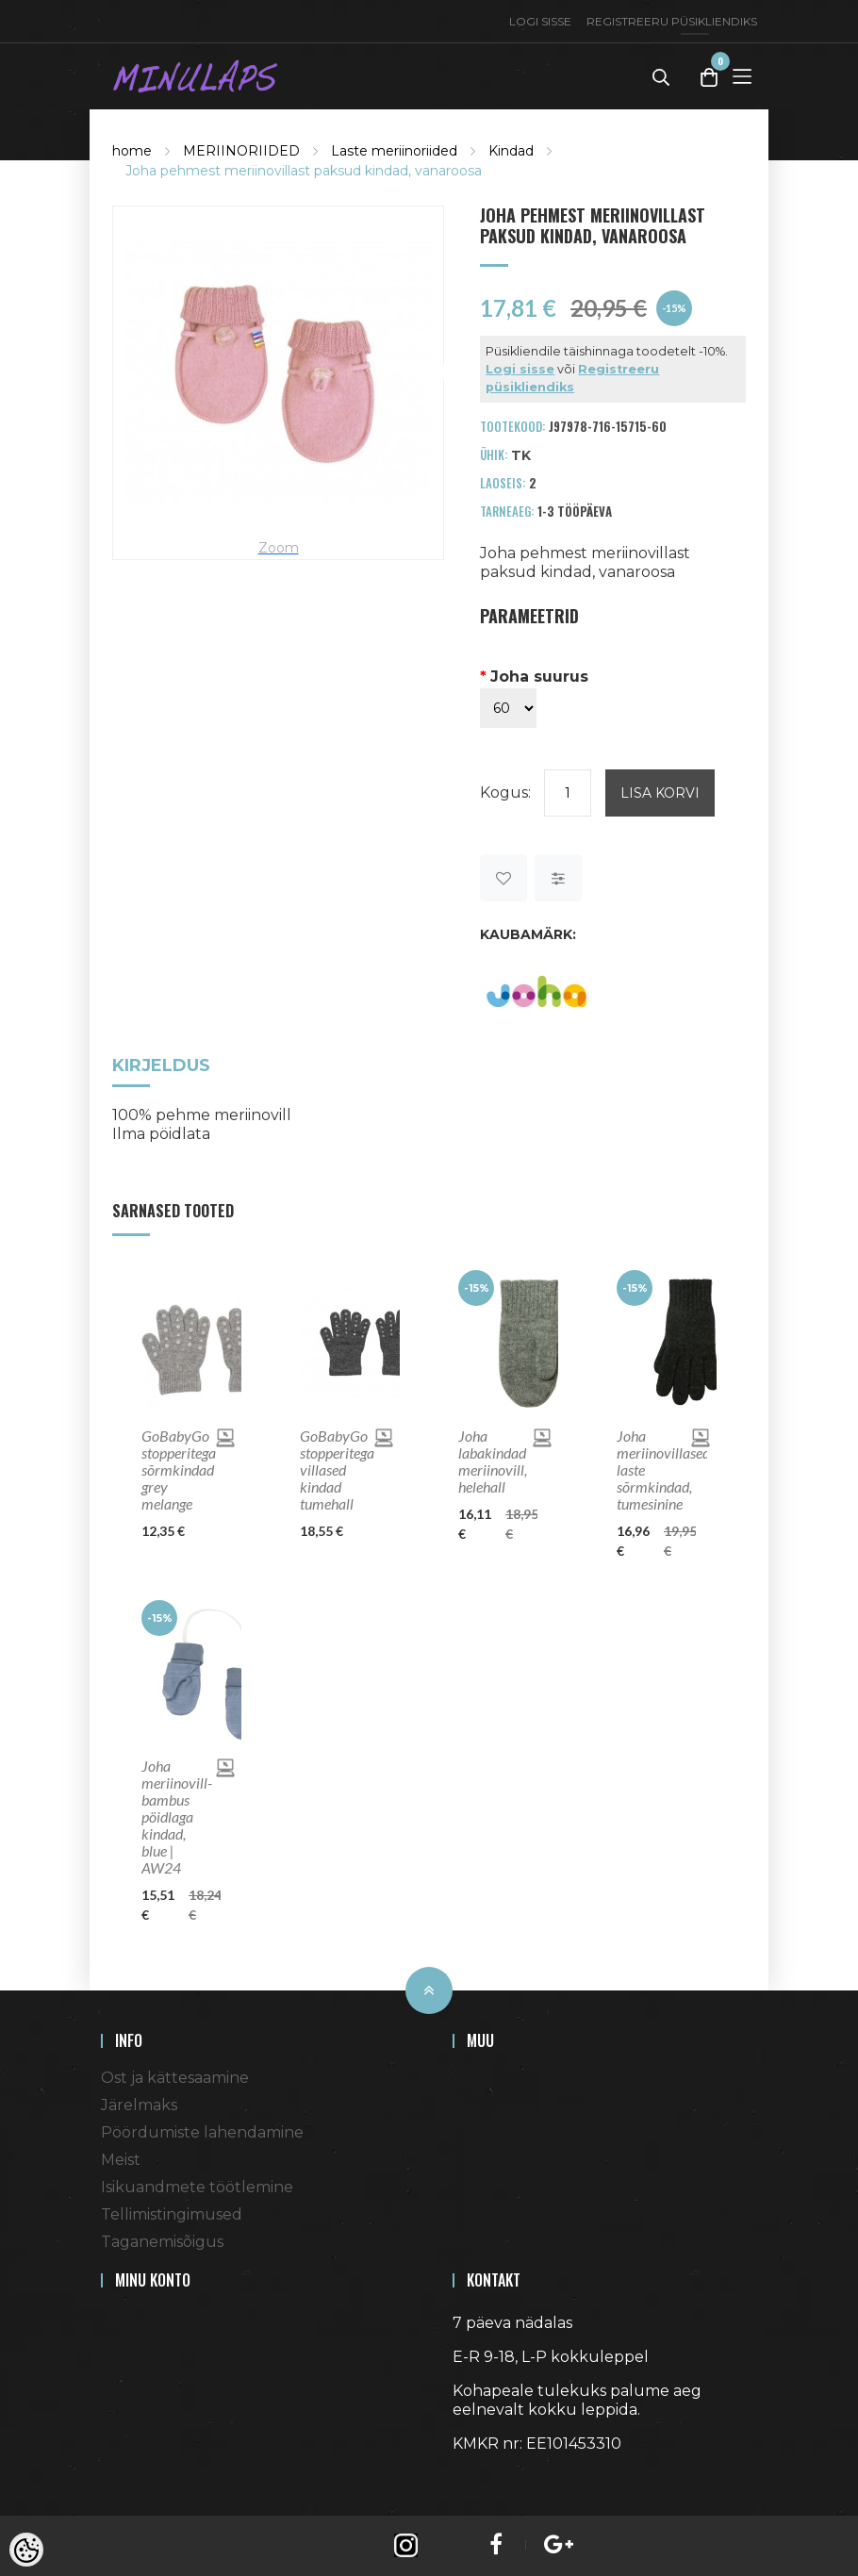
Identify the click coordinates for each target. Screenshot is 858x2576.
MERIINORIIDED (241, 150)
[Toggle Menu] (742, 75)
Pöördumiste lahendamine (202, 2132)
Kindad (511, 150)
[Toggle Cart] (709, 76)
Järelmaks (139, 2105)
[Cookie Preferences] (26, 2550)
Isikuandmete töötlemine (197, 2187)
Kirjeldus (161, 1067)
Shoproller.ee (486, 2478)
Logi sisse (540, 21)
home (132, 150)
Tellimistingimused (171, 2214)
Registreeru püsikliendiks (671, 21)
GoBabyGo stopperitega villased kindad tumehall (337, 1470)
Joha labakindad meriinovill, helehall (492, 1461)
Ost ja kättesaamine (175, 2078)
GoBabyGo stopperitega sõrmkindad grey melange (178, 1470)
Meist (120, 2160)
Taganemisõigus (162, 2242)
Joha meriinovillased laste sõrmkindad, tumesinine (656, 1470)
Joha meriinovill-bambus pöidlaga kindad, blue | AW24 (176, 1817)
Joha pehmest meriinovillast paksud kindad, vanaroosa (303, 170)
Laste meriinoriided (394, 150)
